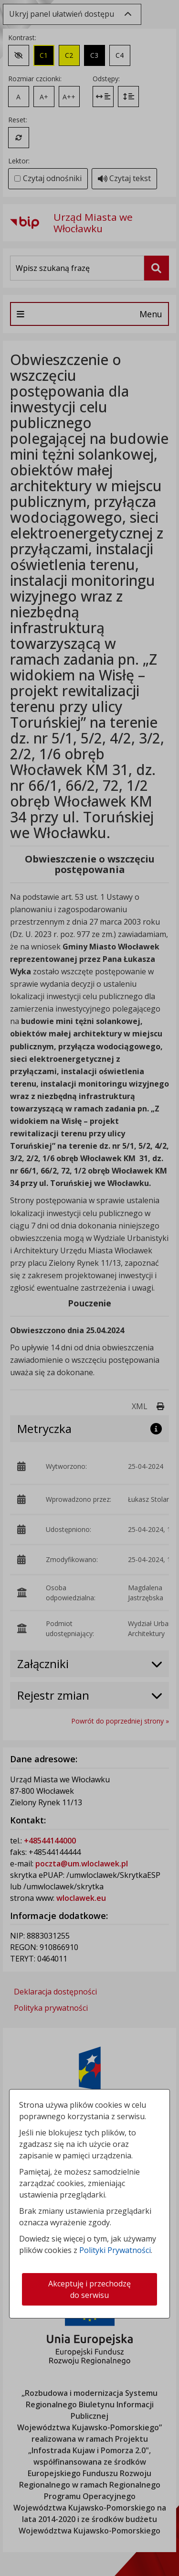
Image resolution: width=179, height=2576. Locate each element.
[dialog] (89, 1288)
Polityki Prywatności (115, 2250)
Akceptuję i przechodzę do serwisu (89, 2289)
